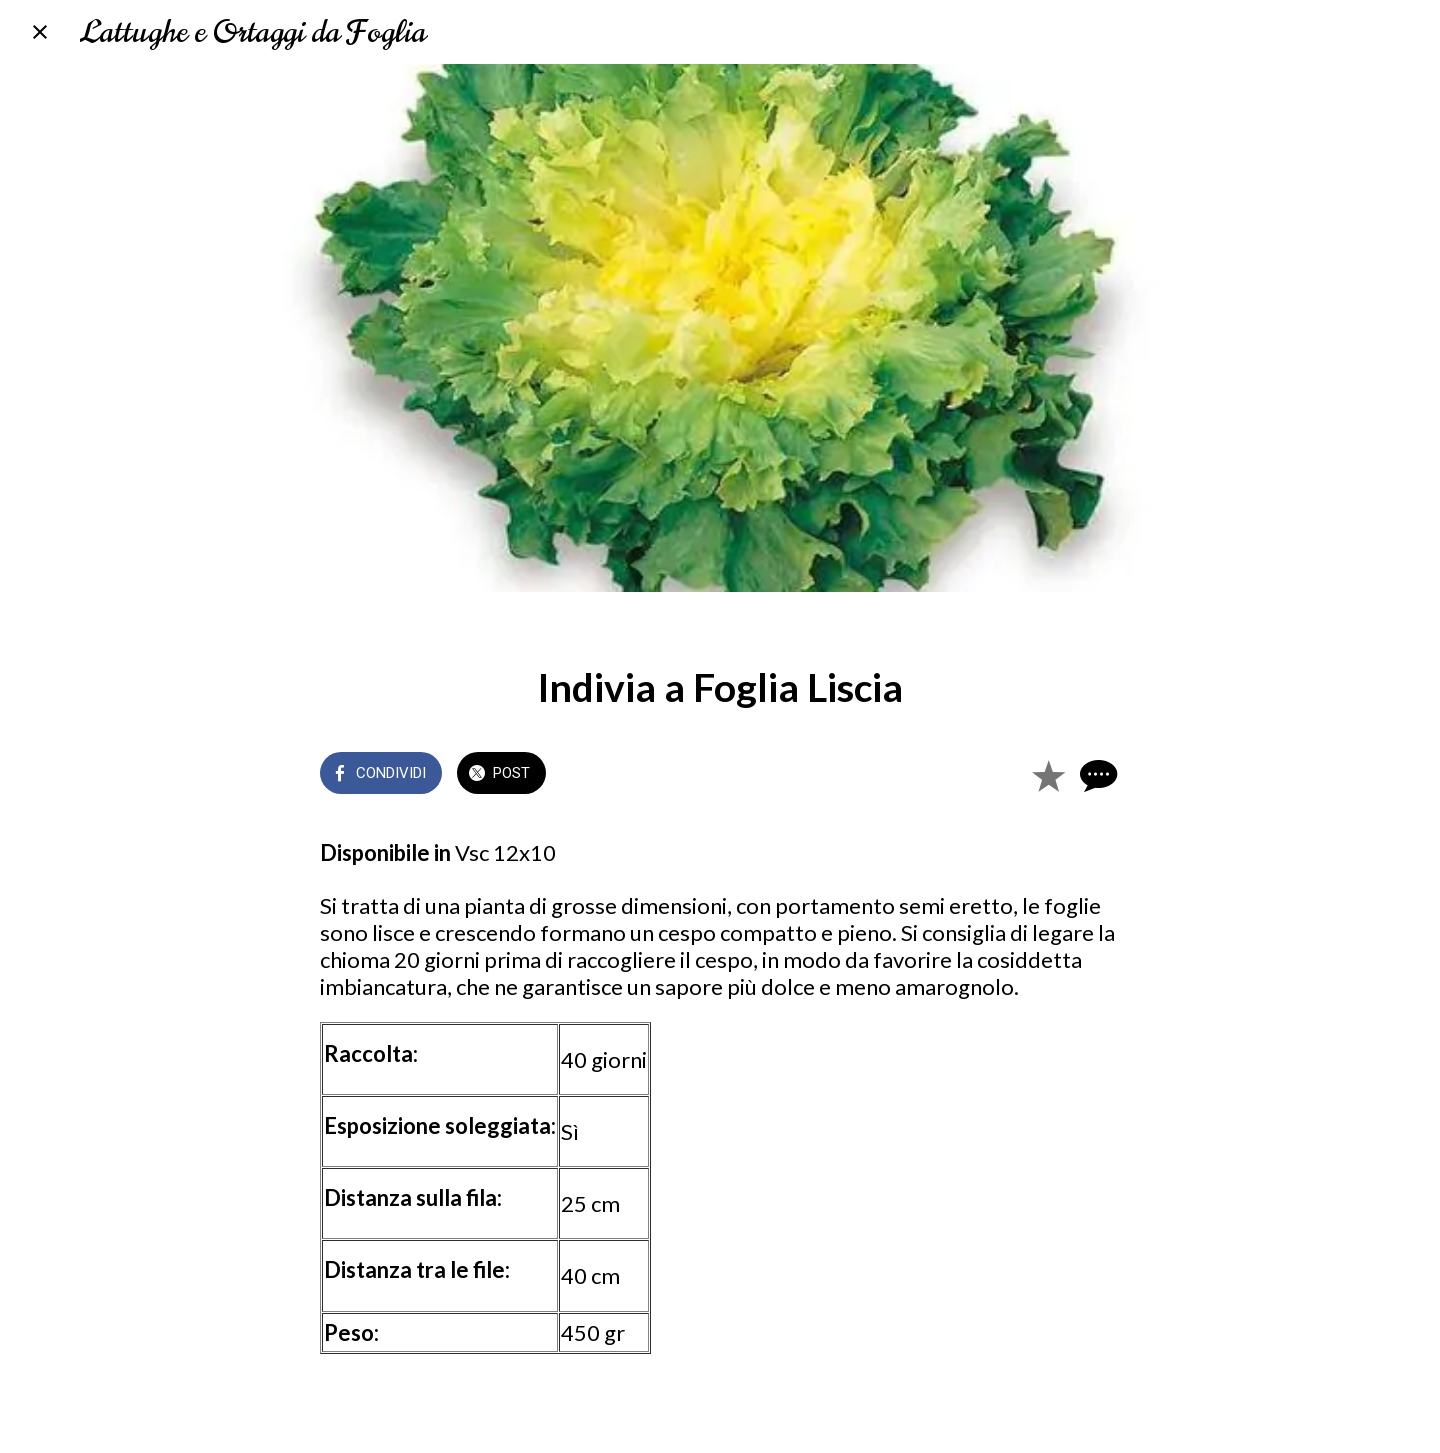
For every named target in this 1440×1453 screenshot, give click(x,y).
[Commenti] (1096, 775)
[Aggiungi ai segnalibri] (1048, 775)
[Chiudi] (40, 32)
